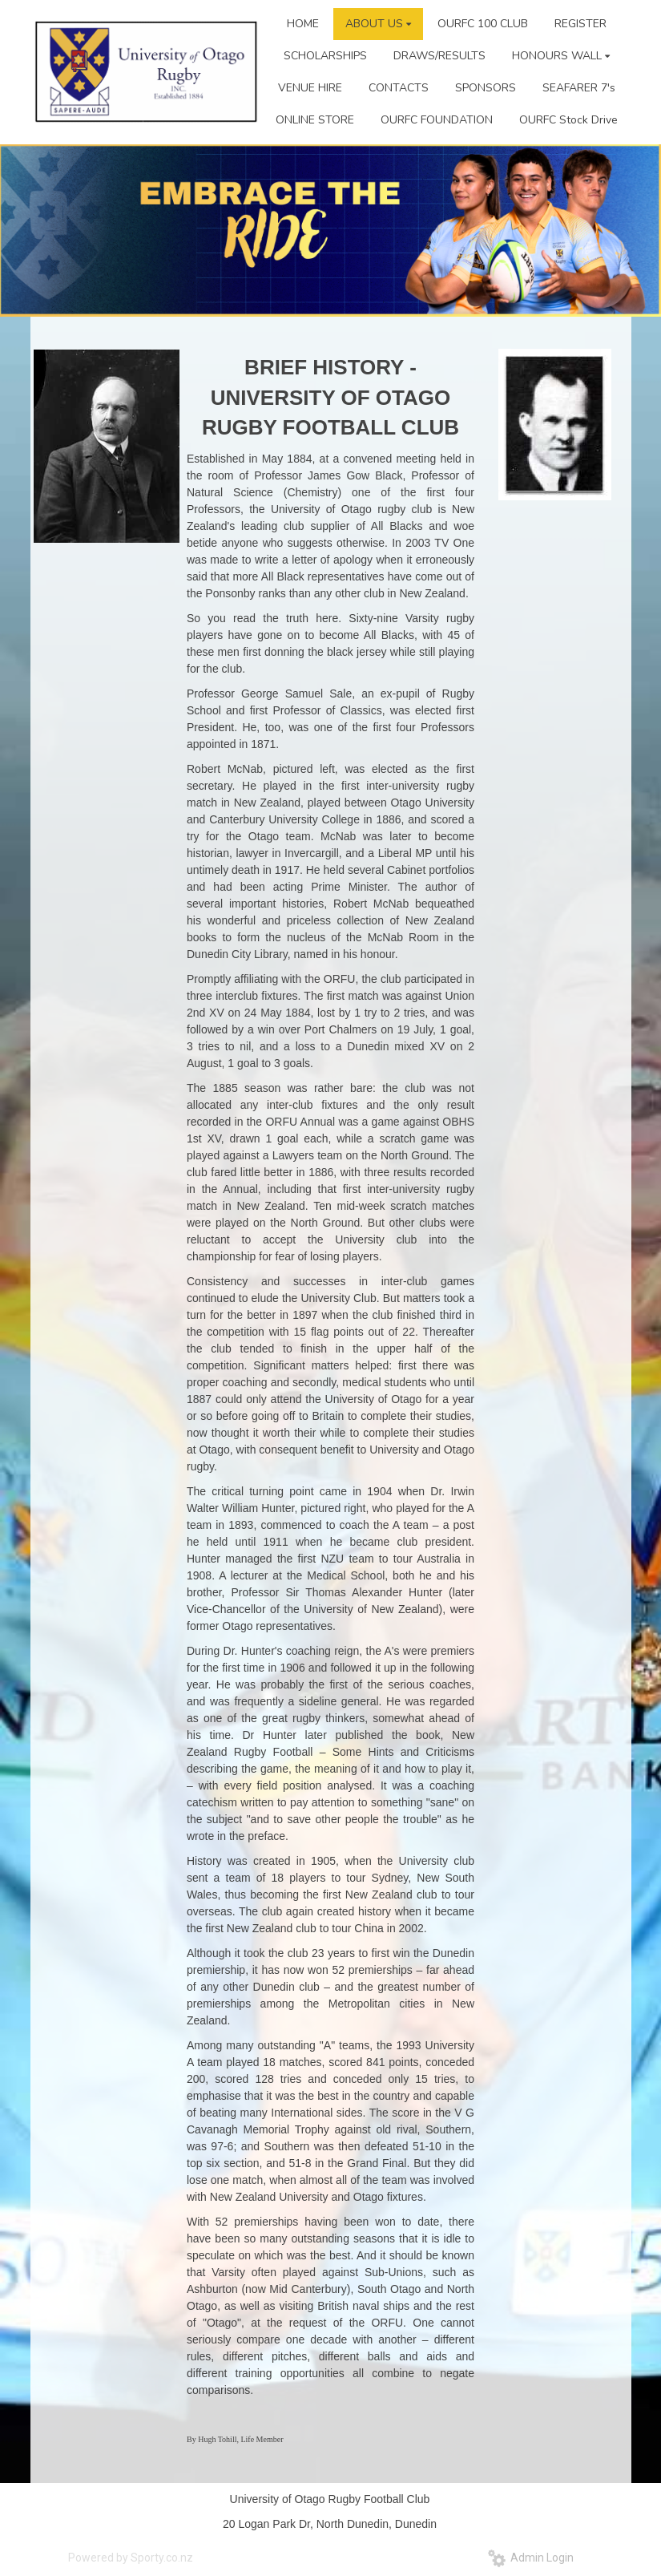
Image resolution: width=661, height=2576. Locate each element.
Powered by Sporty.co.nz (130, 2557)
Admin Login (531, 2557)
